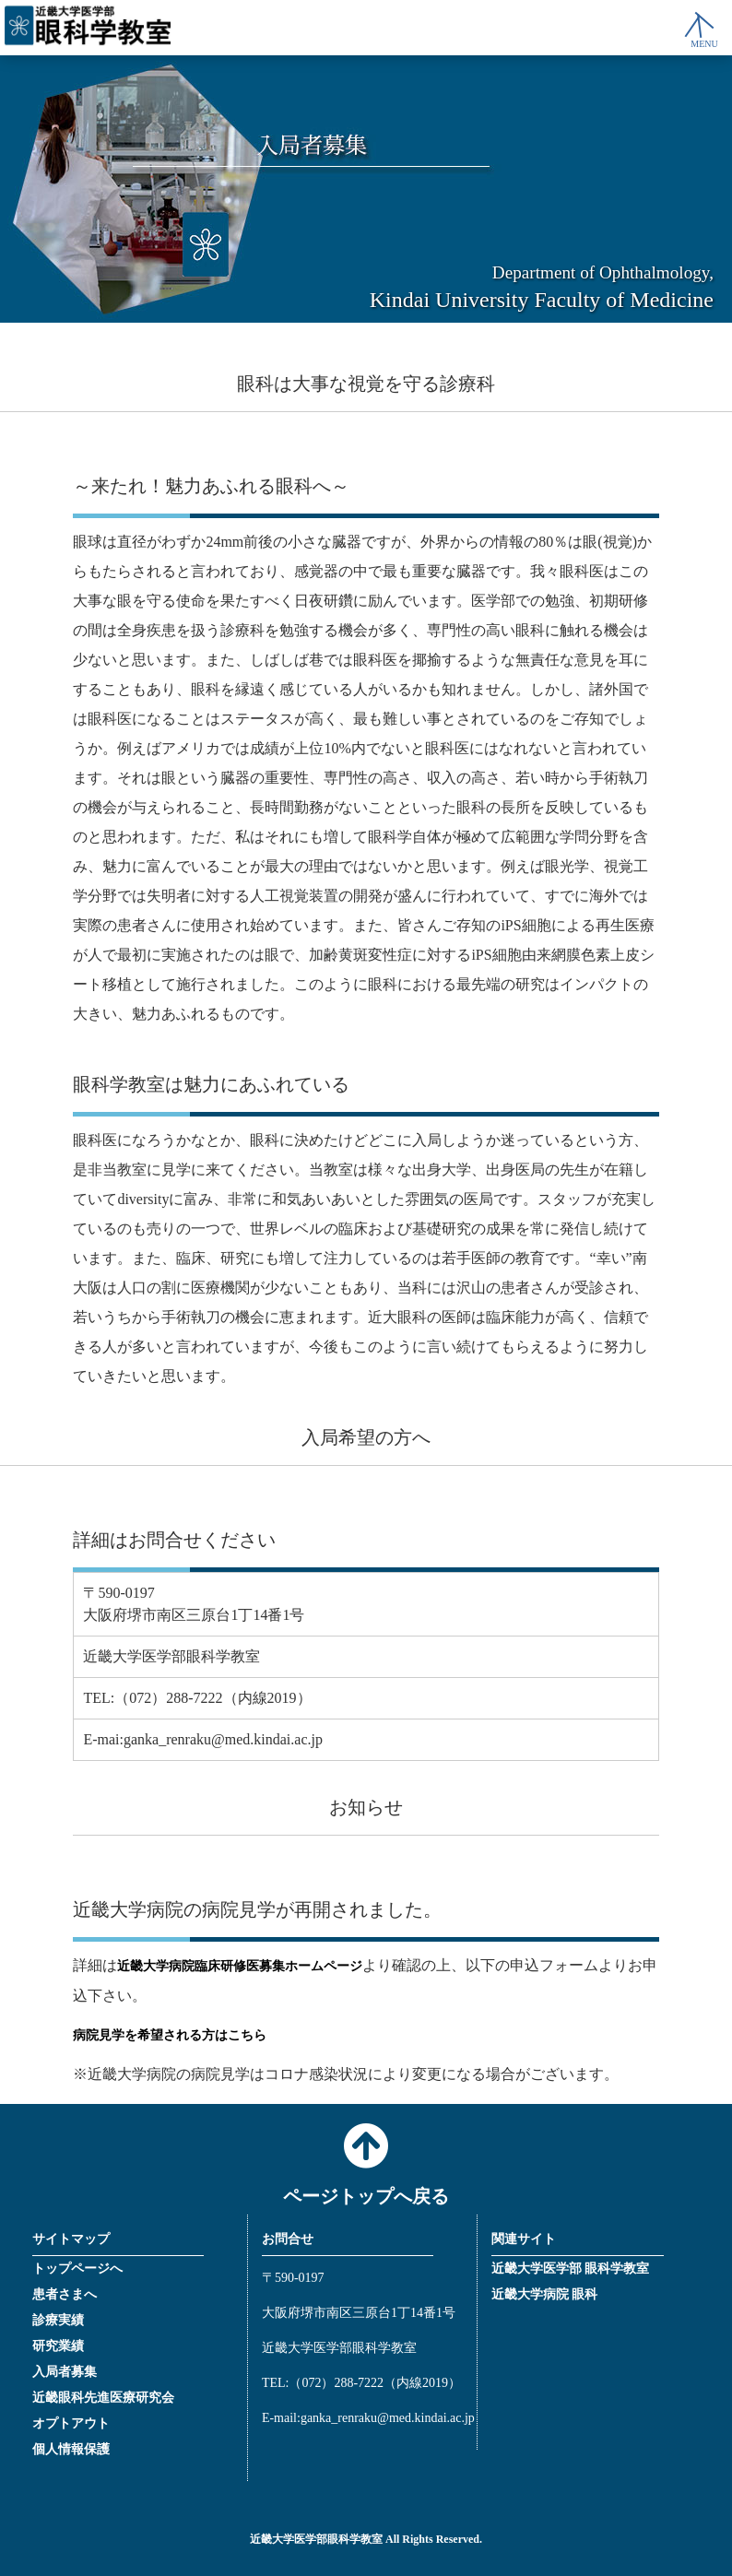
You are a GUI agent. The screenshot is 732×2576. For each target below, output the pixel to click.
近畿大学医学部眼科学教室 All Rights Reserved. (366, 2539)
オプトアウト (71, 2423)
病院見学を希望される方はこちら (169, 2035)
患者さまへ (64, 2294)
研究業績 (58, 2346)
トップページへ (77, 2268)
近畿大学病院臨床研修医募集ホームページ (239, 1966)
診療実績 (58, 2320)
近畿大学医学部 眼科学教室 (570, 2268)
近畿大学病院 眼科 (544, 2294)
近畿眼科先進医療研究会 (103, 2398)
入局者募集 (64, 2372)
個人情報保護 (71, 2449)
